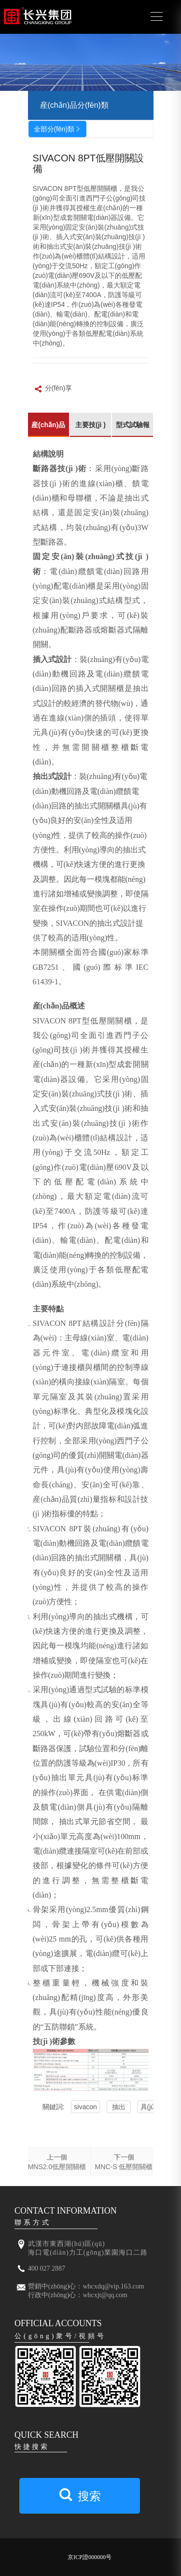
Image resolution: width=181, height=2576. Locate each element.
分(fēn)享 (52, 389)
